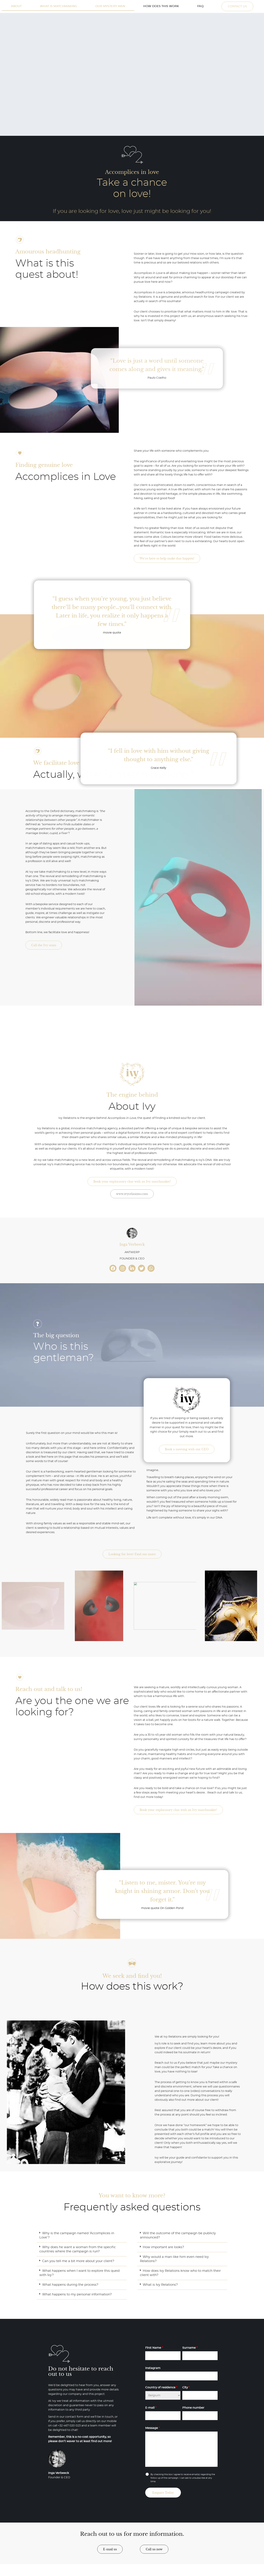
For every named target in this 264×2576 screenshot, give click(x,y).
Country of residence (161, 2387)
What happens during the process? (70, 2284)
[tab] (82, 2235)
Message (152, 2428)
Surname (189, 2347)
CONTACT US (237, 6)
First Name (154, 2347)
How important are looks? (163, 2247)
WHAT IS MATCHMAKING (58, 6)
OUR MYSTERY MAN (110, 6)
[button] (167, 558)
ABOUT (16, 6)
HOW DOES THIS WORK (161, 6)
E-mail (150, 2407)
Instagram (152, 2368)
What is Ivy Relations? (160, 2284)
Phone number (193, 2407)
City (186, 2387)
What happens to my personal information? (77, 2294)
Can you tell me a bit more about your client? (78, 2261)
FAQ (200, 6)
